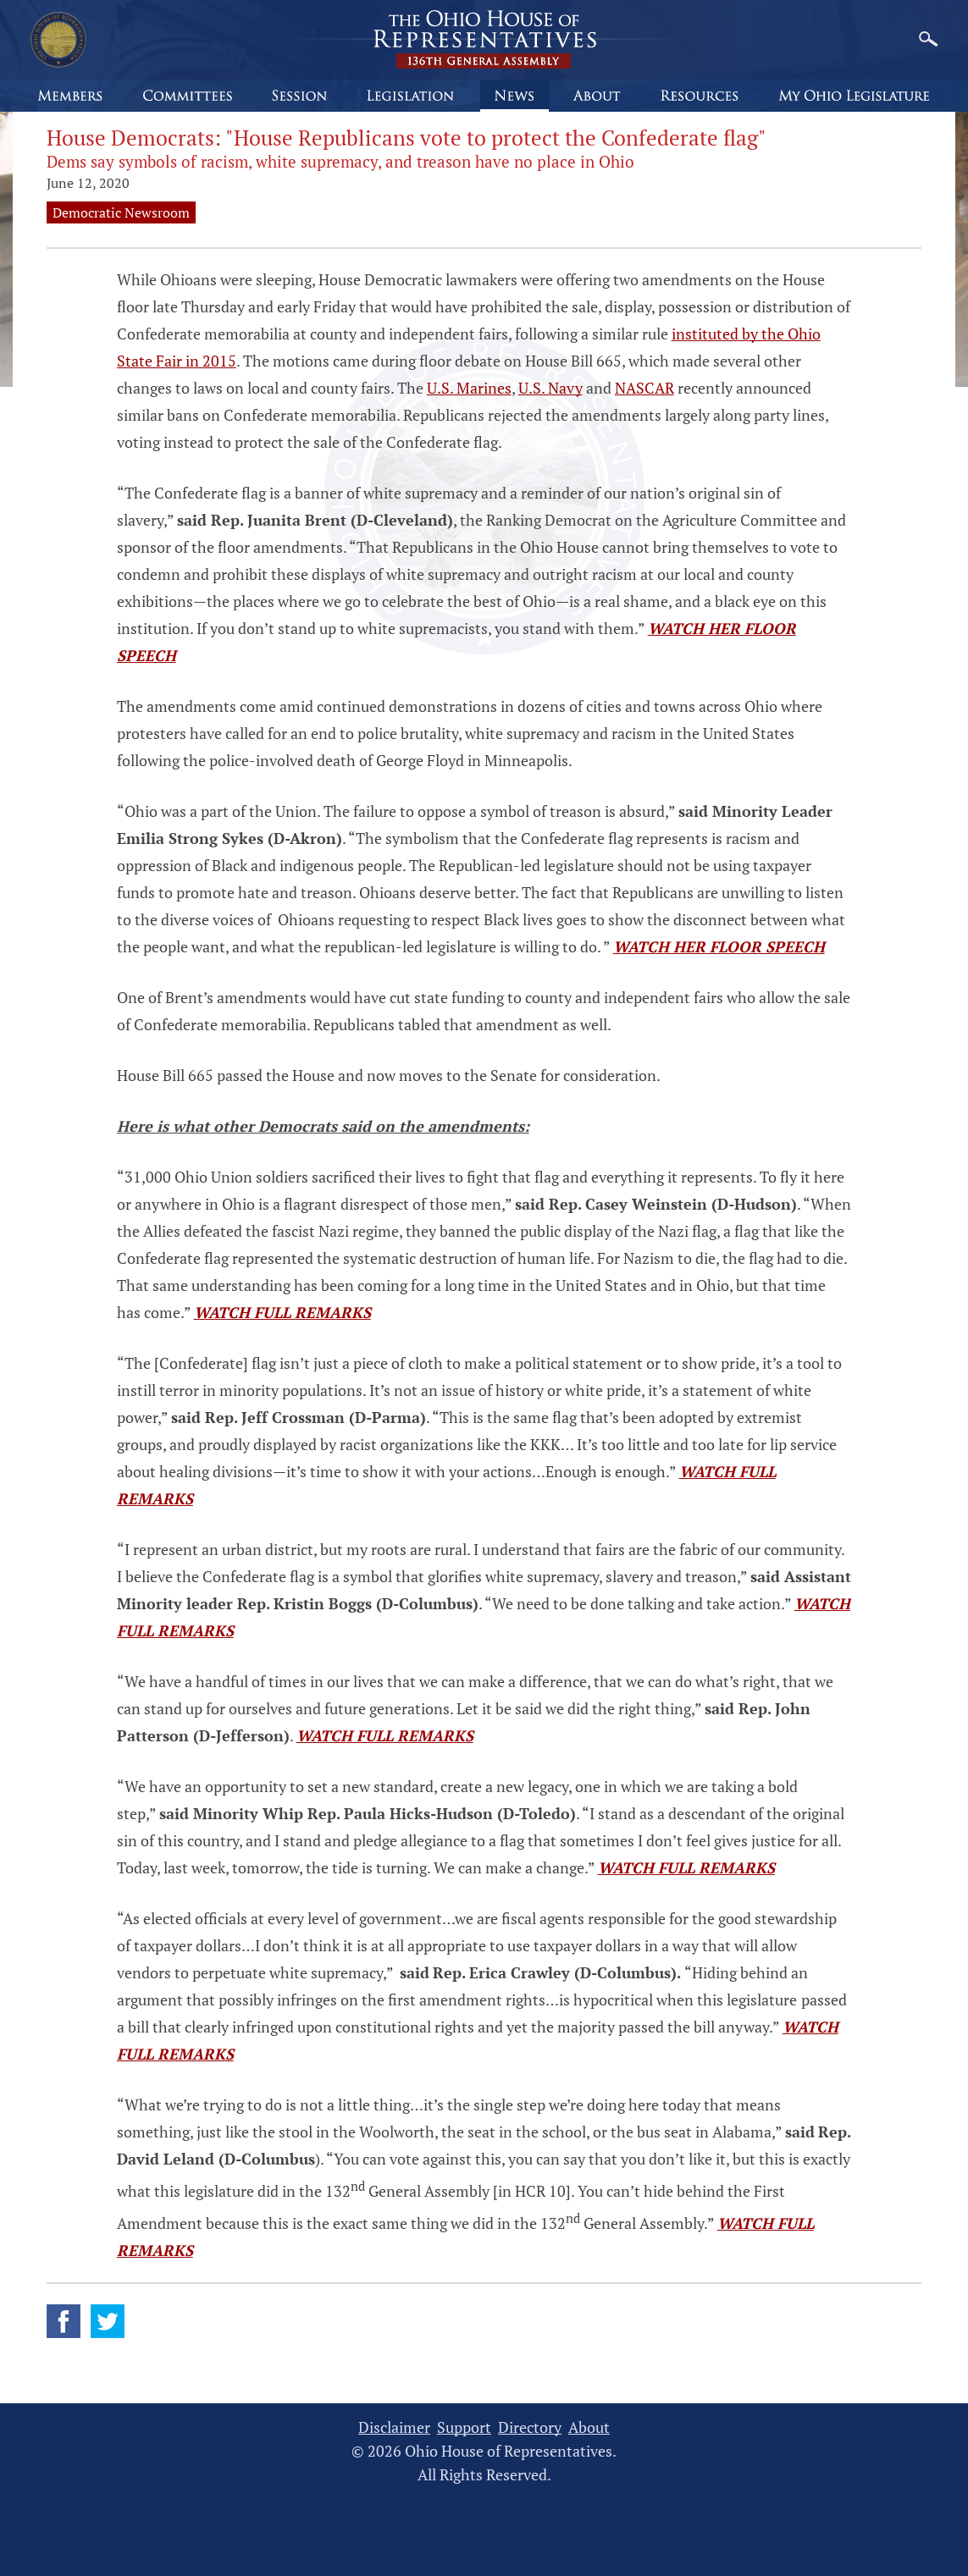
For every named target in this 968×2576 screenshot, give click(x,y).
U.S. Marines (469, 388)
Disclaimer (394, 2427)
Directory (529, 2427)
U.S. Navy (550, 388)
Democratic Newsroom (121, 212)
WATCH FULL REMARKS (282, 1312)
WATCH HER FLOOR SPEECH (719, 946)
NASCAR (644, 388)
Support (464, 2427)
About (589, 2427)
